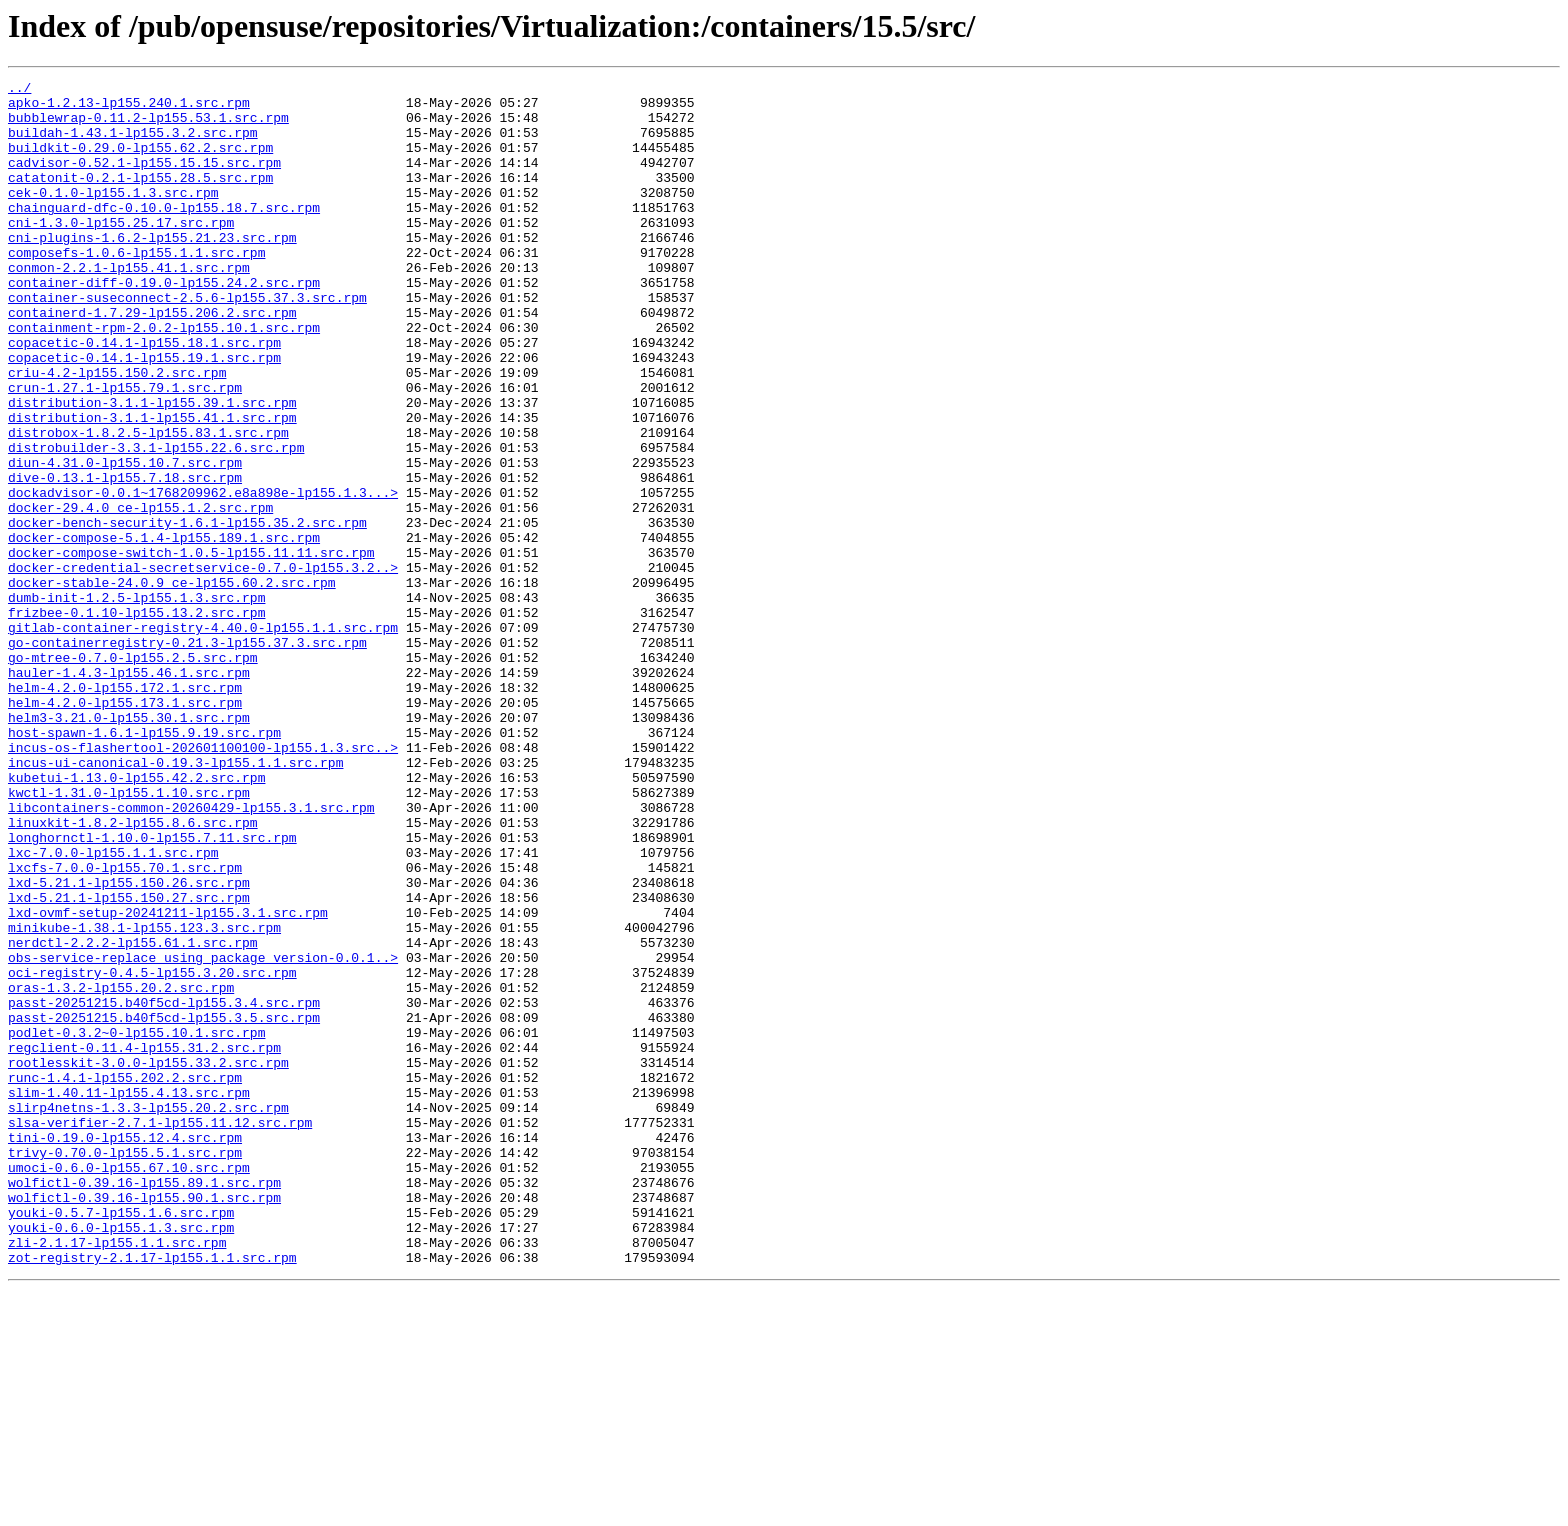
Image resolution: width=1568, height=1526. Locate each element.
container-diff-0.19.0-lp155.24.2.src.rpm (164, 324)
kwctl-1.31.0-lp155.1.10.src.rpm (129, 936)
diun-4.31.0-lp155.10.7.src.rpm (125, 540)
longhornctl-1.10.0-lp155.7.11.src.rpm (152, 990)
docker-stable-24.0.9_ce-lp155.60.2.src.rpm (172, 684)
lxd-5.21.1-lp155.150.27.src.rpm (129, 1062)
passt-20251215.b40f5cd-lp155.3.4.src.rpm (164, 1188)
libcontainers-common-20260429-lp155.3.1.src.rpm (191, 954)
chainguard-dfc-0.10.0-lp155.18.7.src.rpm (164, 234)
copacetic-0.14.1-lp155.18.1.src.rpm (144, 396)
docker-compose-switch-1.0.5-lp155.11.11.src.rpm (191, 648)
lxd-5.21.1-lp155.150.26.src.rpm (129, 1044)
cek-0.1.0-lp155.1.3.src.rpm (113, 216)
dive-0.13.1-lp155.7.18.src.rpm (125, 558)
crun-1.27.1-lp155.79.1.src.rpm (125, 450)
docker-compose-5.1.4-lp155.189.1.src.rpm (164, 630)
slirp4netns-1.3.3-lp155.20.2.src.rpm (148, 1314)
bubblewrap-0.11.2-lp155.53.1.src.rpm (148, 126)
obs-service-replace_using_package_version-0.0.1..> (203, 1134)
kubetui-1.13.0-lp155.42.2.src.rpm (136, 918)
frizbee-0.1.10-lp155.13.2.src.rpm (136, 720)
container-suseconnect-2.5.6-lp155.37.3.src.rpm (187, 342)
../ (19, 90)
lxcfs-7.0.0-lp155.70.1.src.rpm (125, 1026)
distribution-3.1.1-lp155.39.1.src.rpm (152, 468)
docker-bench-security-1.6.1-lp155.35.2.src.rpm (187, 612)
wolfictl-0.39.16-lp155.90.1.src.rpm (144, 1422)
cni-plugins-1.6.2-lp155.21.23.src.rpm (152, 270)
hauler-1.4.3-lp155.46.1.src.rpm (129, 792)
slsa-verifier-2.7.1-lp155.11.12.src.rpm (160, 1332)
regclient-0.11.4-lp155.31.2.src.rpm (144, 1242)
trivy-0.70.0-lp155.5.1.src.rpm (125, 1368)
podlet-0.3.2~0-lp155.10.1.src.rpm (136, 1224)
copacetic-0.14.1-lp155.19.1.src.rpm (144, 414)
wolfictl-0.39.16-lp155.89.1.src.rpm (144, 1404)
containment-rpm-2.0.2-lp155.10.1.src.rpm (164, 378)
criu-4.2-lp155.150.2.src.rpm (117, 432)
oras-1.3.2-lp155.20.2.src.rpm (121, 1170)
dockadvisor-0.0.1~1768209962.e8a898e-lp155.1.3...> (203, 576)
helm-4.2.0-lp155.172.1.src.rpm (125, 810)
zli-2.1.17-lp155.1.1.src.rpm (117, 1476)
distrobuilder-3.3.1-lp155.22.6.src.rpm (156, 522)
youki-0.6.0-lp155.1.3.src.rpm (121, 1458)
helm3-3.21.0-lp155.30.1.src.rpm (129, 846)
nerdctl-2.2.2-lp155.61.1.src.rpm (133, 1116)
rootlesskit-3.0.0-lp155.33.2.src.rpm (148, 1260)
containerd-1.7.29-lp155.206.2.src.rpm (152, 360)
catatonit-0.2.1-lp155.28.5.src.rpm (140, 198)
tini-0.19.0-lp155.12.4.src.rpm (125, 1350)
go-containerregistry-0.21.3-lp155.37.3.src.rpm (187, 756)
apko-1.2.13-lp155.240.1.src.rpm (129, 108)
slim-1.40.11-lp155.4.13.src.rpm (129, 1296)
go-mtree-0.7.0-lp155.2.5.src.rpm (133, 774)
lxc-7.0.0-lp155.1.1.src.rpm (113, 1008)
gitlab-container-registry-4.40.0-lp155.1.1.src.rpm (203, 738)
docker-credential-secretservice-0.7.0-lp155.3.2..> (203, 666)
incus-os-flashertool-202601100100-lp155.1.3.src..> (203, 882)
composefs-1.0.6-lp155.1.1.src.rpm (136, 288)
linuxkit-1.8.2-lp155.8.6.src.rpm (133, 972)
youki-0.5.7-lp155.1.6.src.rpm (121, 1440)
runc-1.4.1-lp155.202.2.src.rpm (125, 1278)
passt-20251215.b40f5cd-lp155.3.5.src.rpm (164, 1206)
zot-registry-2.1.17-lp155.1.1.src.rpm (152, 1494)
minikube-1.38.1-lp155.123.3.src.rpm (144, 1098)
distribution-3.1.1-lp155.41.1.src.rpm (152, 486)
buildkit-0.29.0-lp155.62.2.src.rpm (140, 162)
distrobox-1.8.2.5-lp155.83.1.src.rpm (148, 504)
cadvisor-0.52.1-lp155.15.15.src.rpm (144, 180)
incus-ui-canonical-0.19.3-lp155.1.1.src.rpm (175, 900)
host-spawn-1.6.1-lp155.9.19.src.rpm (144, 864)
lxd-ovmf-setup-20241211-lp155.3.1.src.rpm (168, 1080)
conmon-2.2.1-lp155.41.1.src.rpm (129, 306)
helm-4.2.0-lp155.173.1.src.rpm (125, 828)
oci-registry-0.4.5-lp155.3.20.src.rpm (152, 1152)
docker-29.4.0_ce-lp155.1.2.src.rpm (140, 594)
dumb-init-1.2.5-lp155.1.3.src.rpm (136, 702)
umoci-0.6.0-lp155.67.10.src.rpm (129, 1386)
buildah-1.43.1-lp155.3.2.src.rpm (133, 144)
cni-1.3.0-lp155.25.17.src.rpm (121, 252)
